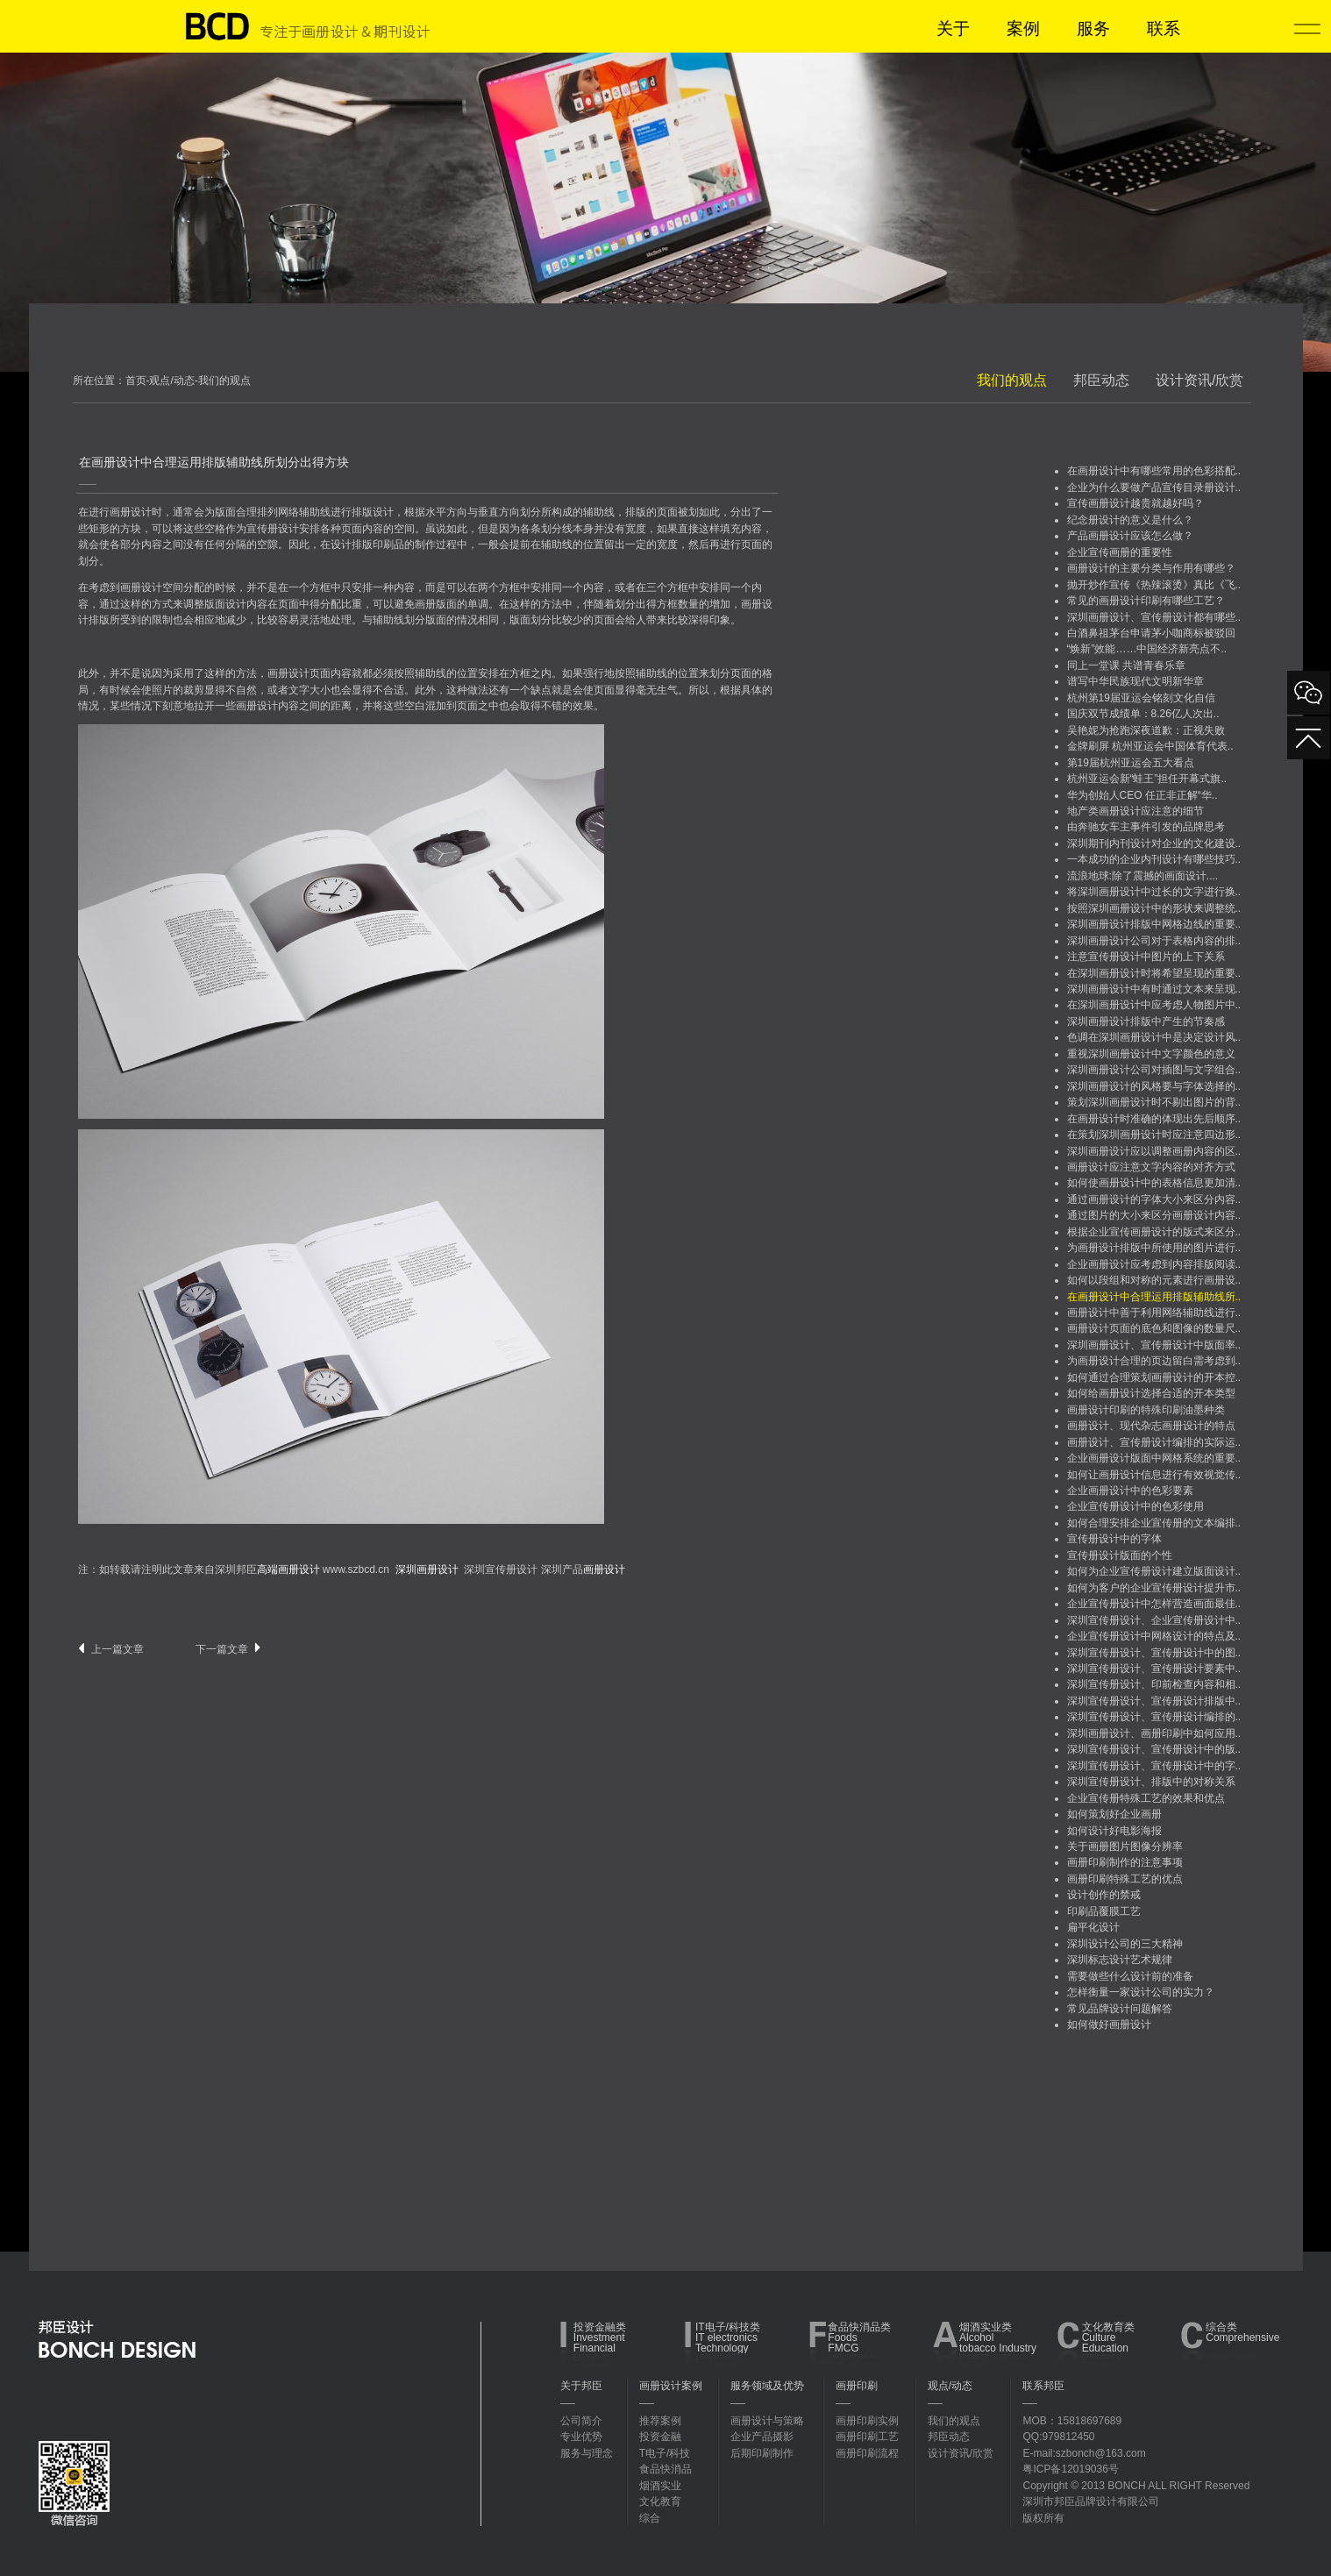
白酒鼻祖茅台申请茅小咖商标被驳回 (1151, 633)
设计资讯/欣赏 (1199, 380)
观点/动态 (950, 2386)
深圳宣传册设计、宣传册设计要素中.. (1154, 1668)
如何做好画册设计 (1109, 2024)
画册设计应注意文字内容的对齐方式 (1151, 1167)
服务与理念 (586, 2453)
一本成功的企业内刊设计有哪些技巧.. (1154, 859)
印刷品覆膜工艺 (1104, 1911)
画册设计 (131, 512)
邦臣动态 (1101, 380)
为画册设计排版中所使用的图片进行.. (1154, 1248)
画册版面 (436, 604)
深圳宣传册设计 (500, 1569)
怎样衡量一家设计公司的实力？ (1140, 1992)
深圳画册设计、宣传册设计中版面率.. (1154, 1345)
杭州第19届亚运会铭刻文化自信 (1141, 698)
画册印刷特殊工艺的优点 (1125, 1879)
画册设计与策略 (767, 2421)
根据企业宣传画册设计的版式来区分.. (1154, 1232)
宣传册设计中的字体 (1114, 1539)
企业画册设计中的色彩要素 (1130, 1490)
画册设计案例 (670, 2386)
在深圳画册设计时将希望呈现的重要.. (1154, 973)
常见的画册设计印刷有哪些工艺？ (1146, 600)
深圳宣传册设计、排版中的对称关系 (1151, 1781)
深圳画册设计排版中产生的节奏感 (1146, 1021)
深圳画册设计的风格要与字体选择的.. (1154, 1086)
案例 (1023, 28)
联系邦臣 (1043, 2386)
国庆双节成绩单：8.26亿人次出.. (1143, 714)
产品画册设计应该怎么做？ (1130, 536)
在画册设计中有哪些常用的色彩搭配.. (1154, 471)
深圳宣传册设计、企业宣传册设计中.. (1154, 1620)
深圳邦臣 (267, 1569)
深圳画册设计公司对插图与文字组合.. (1154, 1070)
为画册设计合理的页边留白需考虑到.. (1154, 1361)
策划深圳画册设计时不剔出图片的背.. (1154, 1102)
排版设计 (373, 512)
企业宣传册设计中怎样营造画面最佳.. (1154, 1604)
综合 (649, 2518)
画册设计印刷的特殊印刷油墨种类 (1146, 1410)
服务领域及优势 (767, 2386)
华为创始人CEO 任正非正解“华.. (1142, 795)
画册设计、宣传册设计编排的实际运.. (1154, 1442)
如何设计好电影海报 (1114, 1831)
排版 (635, 512)
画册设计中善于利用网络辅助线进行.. (1154, 1312)
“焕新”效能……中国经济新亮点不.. (1147, 649)
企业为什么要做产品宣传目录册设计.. (1154, 487)
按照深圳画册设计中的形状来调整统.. (1154, 908)
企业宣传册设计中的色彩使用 (1135, 1506)
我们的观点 (1012, 380)
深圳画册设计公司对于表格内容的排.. (1154, 941)
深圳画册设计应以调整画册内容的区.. (1154, 1151)
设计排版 (352, 544)
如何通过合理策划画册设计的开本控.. (1154, 1377)
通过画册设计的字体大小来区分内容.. (1154, 1199)
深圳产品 (583, 1569)
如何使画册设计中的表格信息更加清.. (1154, 1183)
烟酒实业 (660, 2486)
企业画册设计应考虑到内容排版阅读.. (1154, 1264)
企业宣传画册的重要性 (1119, 552)
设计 (235, 604)
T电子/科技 (665, 2453)
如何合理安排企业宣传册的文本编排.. (1154, 1523)
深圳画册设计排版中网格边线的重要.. (1154, 924)
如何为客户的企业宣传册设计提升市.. (1154, 1588)
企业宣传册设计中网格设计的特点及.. (1154, 1636)
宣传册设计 (272, 529)
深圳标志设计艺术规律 (1119, 1959)
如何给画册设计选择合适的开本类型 (1151, 1393)
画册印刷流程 (867, 2453)
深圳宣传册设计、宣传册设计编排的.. (1154, 1717)
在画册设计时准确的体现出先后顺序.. (1154, 1119)
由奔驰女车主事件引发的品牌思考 (1146, 827)
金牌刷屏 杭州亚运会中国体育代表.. (1150, 746)
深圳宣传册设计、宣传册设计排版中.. (1154, 1701)
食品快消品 (665, 2469)
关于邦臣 (581, 2386)
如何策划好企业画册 (1114, 1814)
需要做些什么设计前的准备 (1130, 1976)
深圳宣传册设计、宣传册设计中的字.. (1154, 1766)
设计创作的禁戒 (1104, 1895)
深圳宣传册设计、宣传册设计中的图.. (1154, 1653)
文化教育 (660, 2501)
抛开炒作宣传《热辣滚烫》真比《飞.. (1154, 585)
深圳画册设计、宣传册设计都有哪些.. (1154, 617)
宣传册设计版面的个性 (1119, 1555)
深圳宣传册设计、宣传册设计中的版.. (1154, 1749)
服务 (1093, 28)
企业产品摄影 (762, 2436)
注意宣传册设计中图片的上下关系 (1146, 956)
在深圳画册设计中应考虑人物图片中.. (1154, 1005)
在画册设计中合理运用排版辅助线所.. (1154, 1297)
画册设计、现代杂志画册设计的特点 (1151, 1426)
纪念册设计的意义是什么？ (1130, 520)
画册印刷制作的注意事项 (1125, 1862)
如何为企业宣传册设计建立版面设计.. (1154, 1571)
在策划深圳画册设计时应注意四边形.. (1154, 1134)
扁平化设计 (1093, 1927)
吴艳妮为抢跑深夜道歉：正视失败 (1146, 730)
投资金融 (660, 2436)
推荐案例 (660, 2421)
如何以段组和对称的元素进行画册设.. (1154, 1280)
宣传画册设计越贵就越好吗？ (1135, 503)
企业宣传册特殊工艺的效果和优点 (1146, 1798)
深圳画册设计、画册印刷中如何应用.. (1154, 1733)
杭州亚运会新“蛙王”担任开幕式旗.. (1147, 778)
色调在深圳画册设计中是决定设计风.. (1154, 1037)
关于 (953, 28)
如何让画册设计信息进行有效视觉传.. (1154, 1475)
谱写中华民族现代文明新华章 (1135, 681)
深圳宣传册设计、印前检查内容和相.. (1154, 1684)
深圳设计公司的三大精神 (1125, 1944)
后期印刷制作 (762, 2453)
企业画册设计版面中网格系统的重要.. (1154, 1458)
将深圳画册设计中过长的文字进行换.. (1154, 892)
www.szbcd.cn (356, 1569)
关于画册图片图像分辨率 (1125, 1846)
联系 (1163, 28)
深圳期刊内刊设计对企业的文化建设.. (1154, 843)
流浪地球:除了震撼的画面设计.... (1143, 876)
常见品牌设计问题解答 (1119, 2009)
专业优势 (581, 2436)
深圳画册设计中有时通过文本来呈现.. (1154, 989)
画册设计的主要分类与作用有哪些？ (1151, 568)
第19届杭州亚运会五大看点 (1130, 763)
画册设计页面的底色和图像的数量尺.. (1154, 1328)
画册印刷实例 (867, 2421)
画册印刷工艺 (867, 2436)
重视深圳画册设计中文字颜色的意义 (1151, 1054)
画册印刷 (857, 2386)
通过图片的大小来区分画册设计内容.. (1154, 1215)
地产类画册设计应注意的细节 (1135, 811)
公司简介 (581, 2421)
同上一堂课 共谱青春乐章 (1126, 665)
